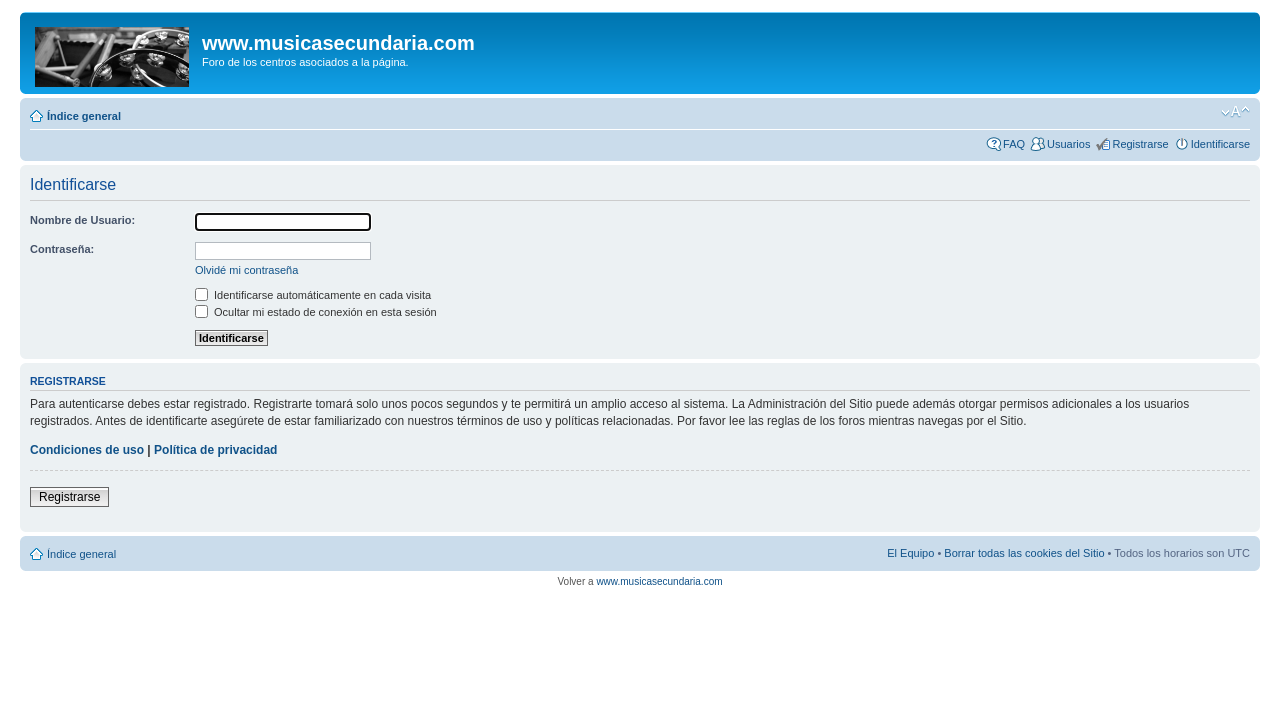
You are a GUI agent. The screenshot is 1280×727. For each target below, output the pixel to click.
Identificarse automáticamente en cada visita (313, 295)
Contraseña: (62, 249)
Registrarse (1140, 144)
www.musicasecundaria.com (659, 581)
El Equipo (910, 553)
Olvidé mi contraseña (246, 270)
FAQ (1014, 144)
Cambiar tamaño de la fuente (1235, 112)
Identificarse (1220, 144)
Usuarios (1068, 144)
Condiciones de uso (87, 450)
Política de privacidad (215, 450)
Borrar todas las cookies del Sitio (1024, 553)
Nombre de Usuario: (82, 220)
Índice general (84, 116)
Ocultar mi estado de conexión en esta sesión (316, 312)
